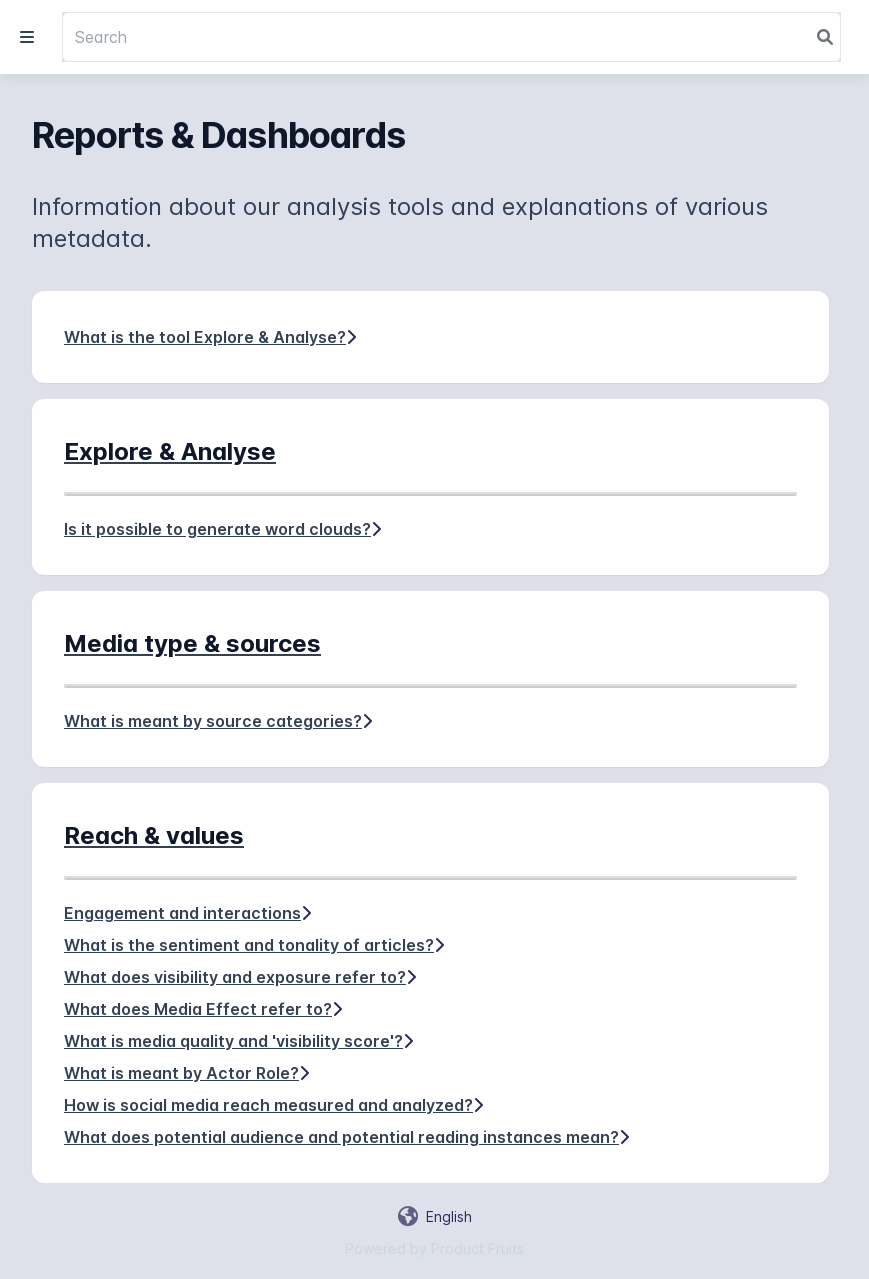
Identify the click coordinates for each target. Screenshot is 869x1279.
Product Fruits (477, 1248)
